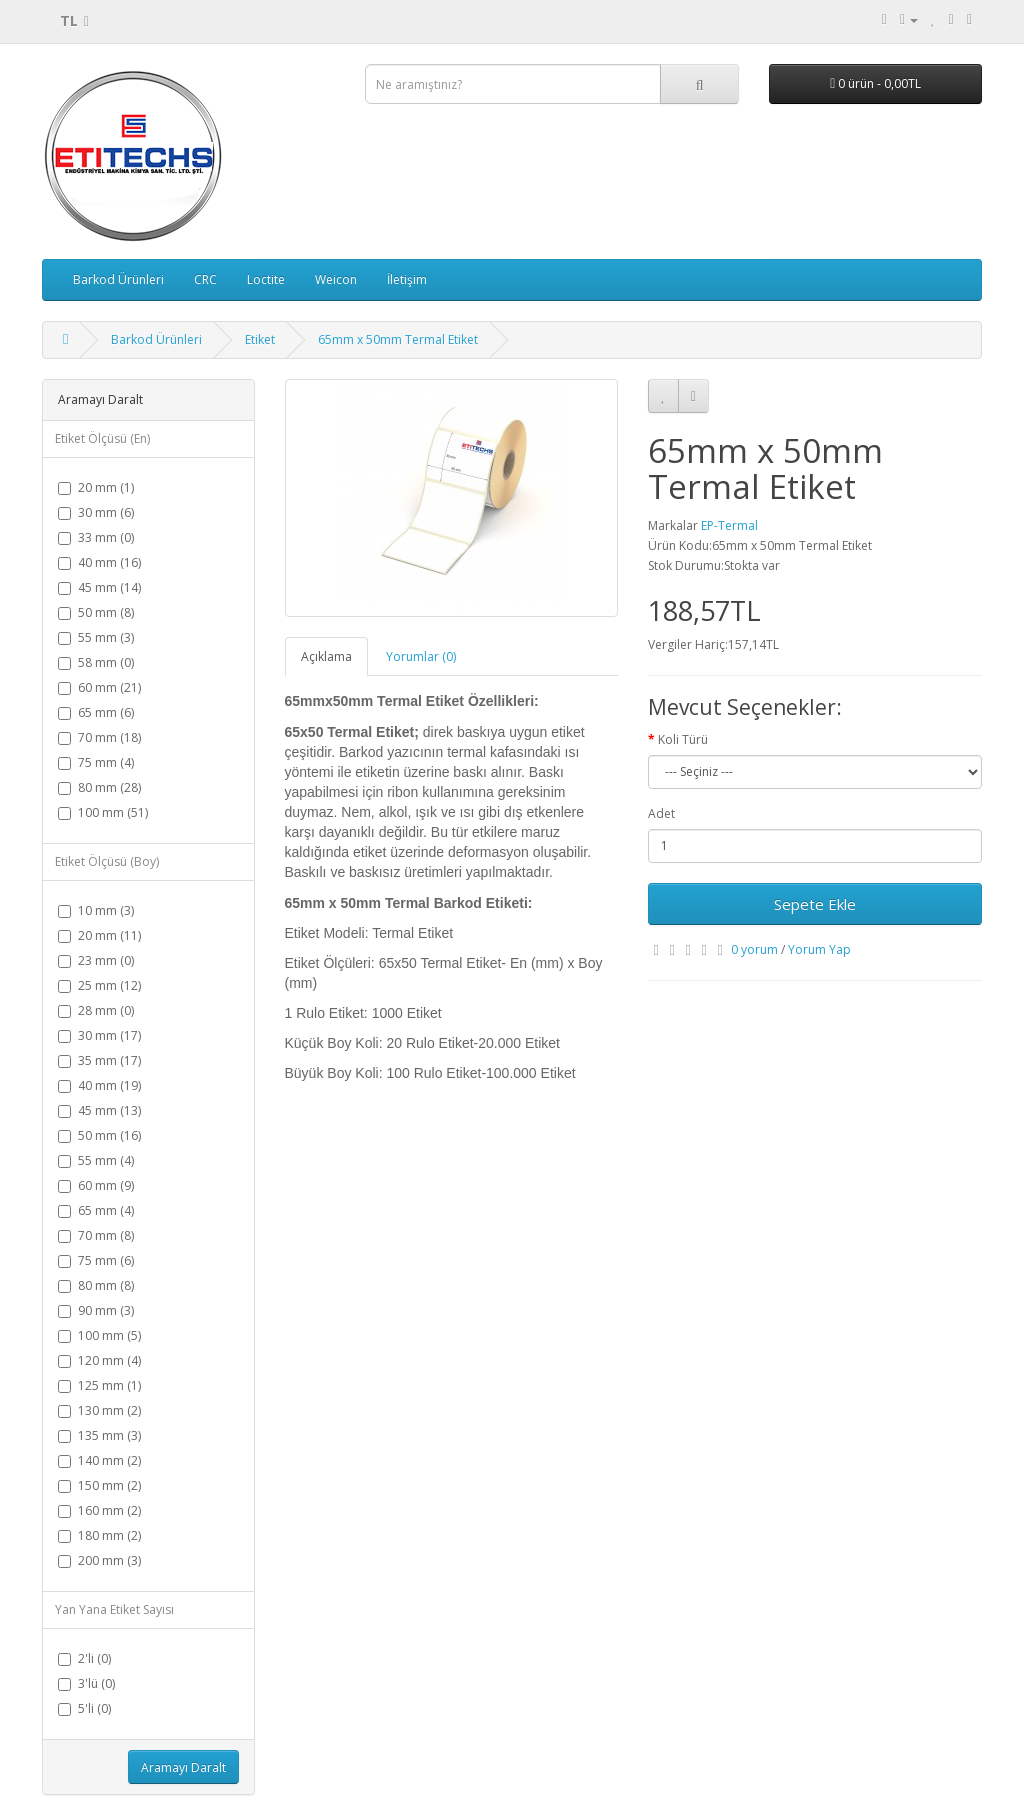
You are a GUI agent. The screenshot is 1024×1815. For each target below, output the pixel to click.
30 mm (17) (99, 1035)
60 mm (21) (99, 687)
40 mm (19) (99, 1085)
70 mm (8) (96, 1235)
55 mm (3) (96, 637)
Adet (661, 813)
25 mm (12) (99, 985)
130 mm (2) (99, 1410)
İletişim (407, 279)
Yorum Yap (819, 949)
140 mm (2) (99, 1460)
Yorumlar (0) (421, 656)
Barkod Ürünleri (118, 279)
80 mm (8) (96, 1285)
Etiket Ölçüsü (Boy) (107, 861)
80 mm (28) (99, 787)
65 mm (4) (96, 1210)
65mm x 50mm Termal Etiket (398, 339)
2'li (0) (84, 1658)
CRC (205, 279)
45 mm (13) (99, 1110)
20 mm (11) (99, 935)
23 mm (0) (96, 960)
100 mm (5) (99, 1335)
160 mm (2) (99, 1510)
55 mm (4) (96, 1160)
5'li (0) (84, 1708)
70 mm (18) (99, 737)
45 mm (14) (99, 587)
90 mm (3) (96, 1310)
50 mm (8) (96, 612)
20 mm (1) (96, 487)
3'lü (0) (86, 1683)
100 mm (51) (103, 812)
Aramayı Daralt (183, 1767)
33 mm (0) (96, 537)
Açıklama (326, 656)
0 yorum (754, 949)
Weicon (336, 279)
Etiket (260, 339)
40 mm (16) (99, 562)
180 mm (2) (99, 1535)
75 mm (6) (96, 1260)
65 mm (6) (96, 712)
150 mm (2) (99, 1485)
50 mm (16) (99, 1135)
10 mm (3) (96, 910)
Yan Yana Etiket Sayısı (114, 1609)
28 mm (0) (96, 1010)
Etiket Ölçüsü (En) (102, 438)
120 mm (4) (99, 1360)
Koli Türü (683, 739)
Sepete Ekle (815, 904)
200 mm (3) (99, 1560)
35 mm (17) (99, 1060)
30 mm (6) (96, 512)
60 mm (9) (96, 1185)
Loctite (266, 279)
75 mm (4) (96, 762)
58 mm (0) (96, 662)
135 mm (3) (99, 1435)
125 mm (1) (99, 1385)
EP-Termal (729, 525)
